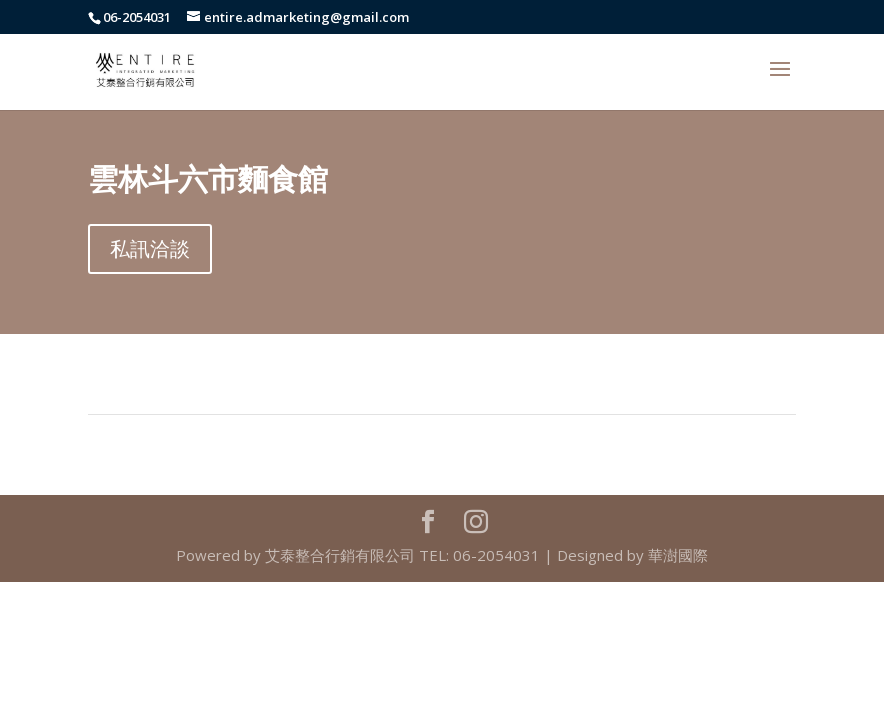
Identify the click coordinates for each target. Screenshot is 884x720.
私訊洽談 (150, 248)
